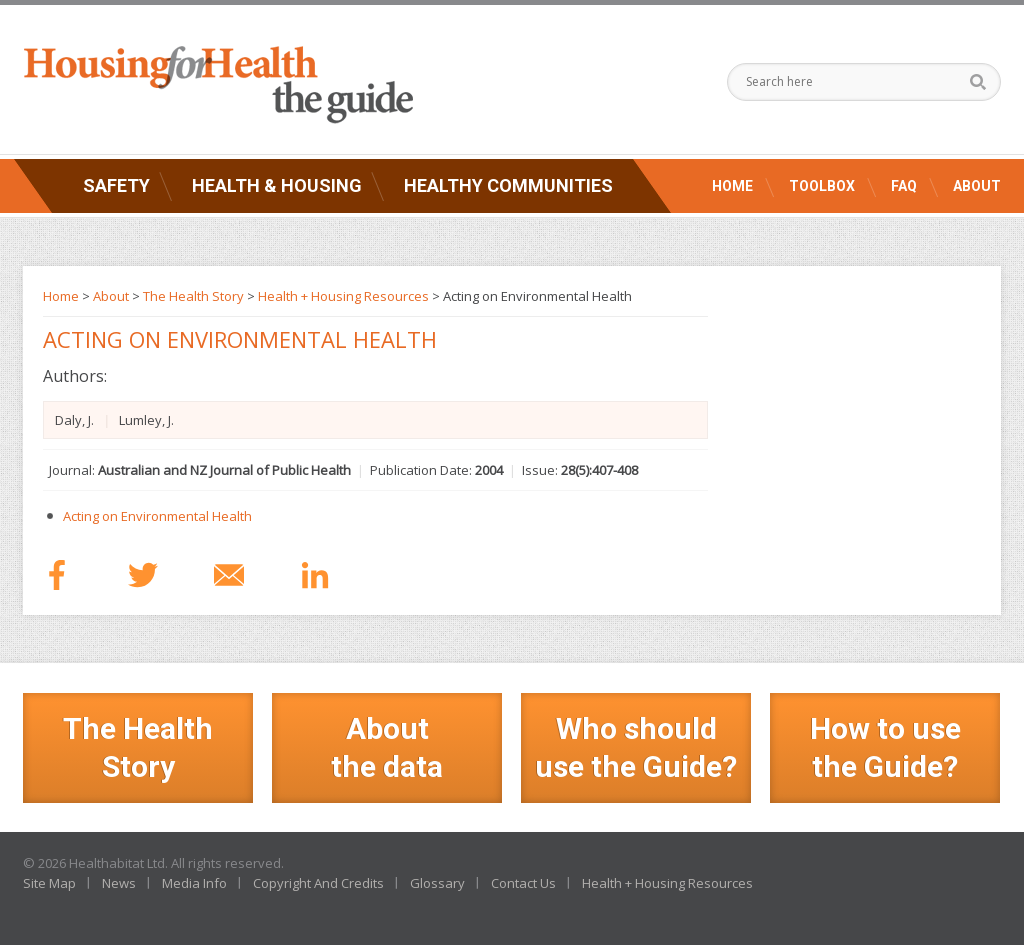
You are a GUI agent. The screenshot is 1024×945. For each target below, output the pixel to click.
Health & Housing (277, 185)
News (119, 883)
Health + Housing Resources (343, 296)
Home (732, 186)
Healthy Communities (508, 185)
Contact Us (523, 883)
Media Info (194, 883)
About (977, 186)
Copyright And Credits (318, 883)
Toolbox (822, 186)
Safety (116, 185)
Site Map (49, 883)
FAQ (904, 186)
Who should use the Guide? (636, 747)
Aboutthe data (387, 747)
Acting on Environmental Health (157, 516)
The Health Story (193, 296)
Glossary (437, 883)
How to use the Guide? (885, 747)
